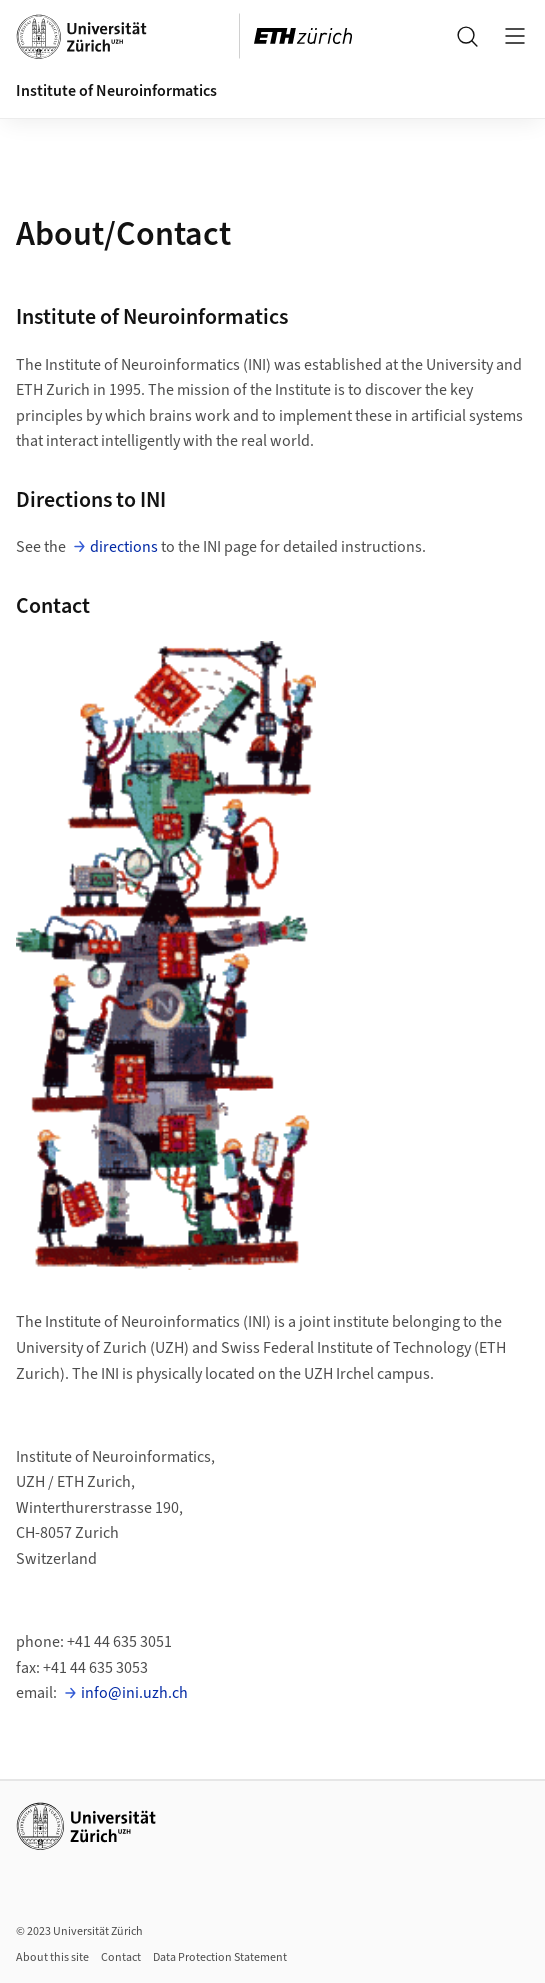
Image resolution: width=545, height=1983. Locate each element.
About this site (52, 1957)
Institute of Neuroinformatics (116, 91)
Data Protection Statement (220, 1957)
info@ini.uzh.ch (134, 1693)
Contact (121, 1957)
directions (124, 547)
